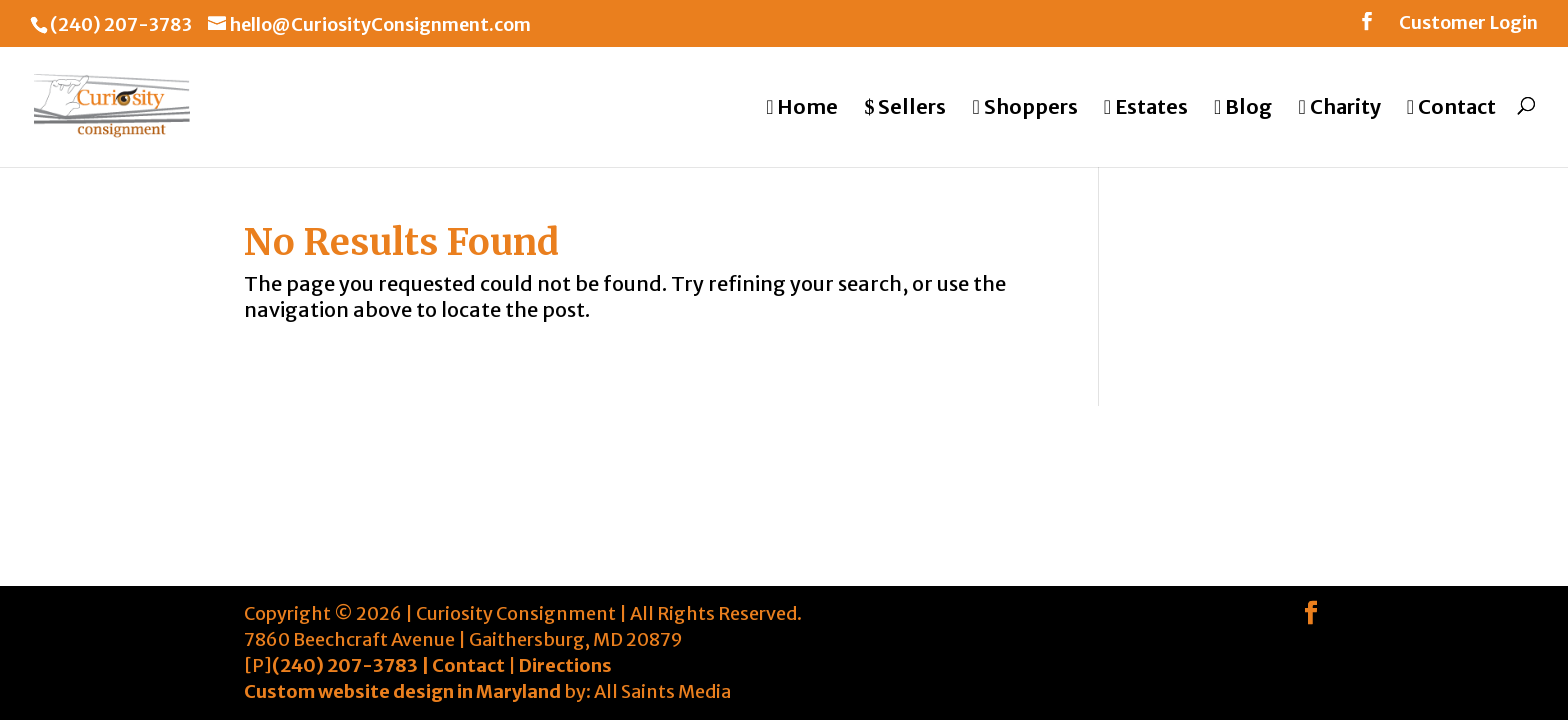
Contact (468, 665)
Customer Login (1468, 24)
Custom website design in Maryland (402, 691)
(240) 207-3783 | (352, 665)
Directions (565, 665)
